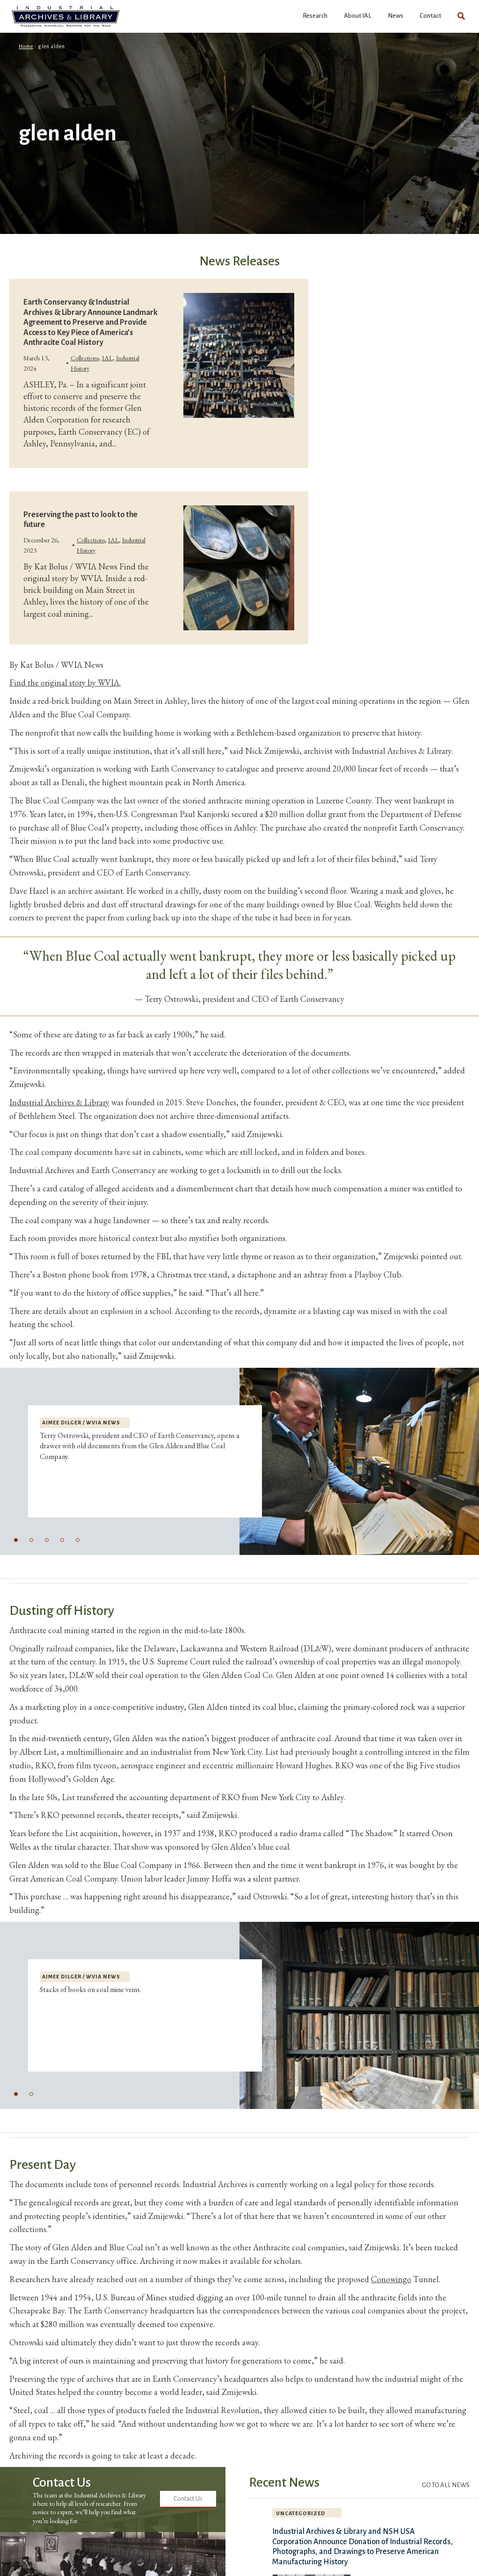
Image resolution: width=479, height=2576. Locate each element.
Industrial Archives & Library (59, 1102)
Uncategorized (300, 2513)
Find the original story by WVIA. (65, 682)
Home (26, 46)
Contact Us (188, 2498)
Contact (430, 15)
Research (315, 15)
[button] (16, 1540)
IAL (107, 358)
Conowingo (391, 2279)
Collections (85, 358)
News (395, 15)
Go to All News (446, 2484)
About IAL (357, 15)
